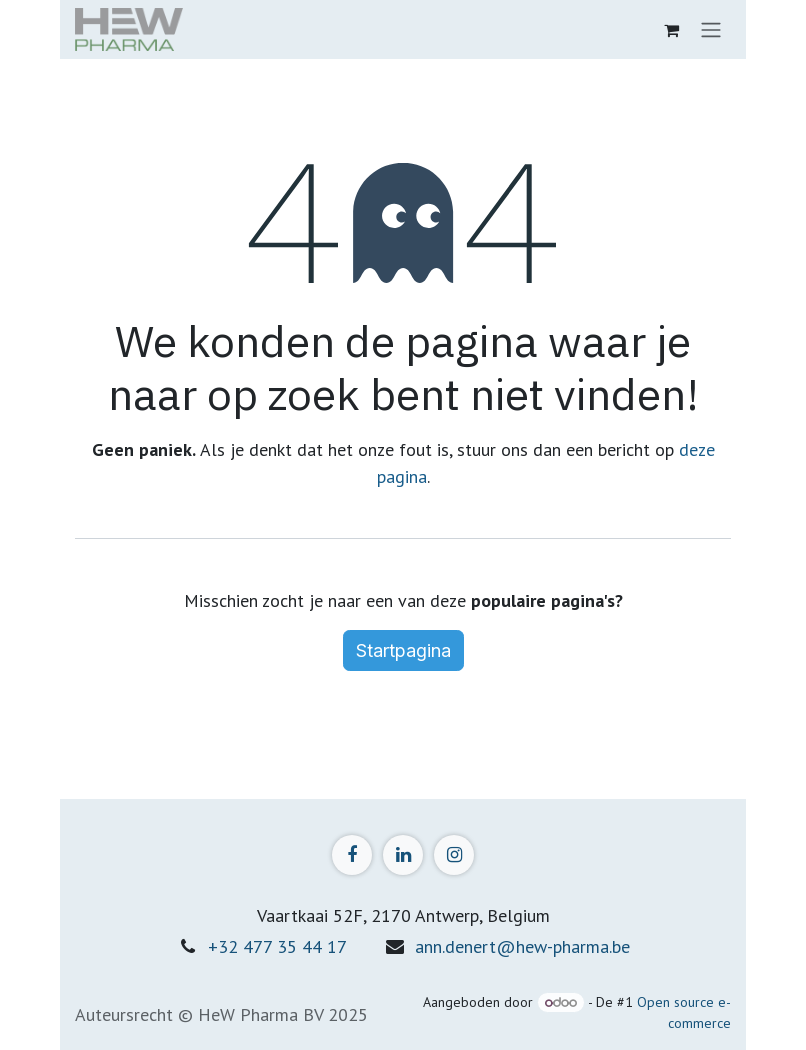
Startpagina (403, 650)
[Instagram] (454, 855)
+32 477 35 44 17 (277, 946)
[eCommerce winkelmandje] (671, 30)
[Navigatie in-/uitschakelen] (711, 30)
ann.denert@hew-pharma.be (522, 946)
